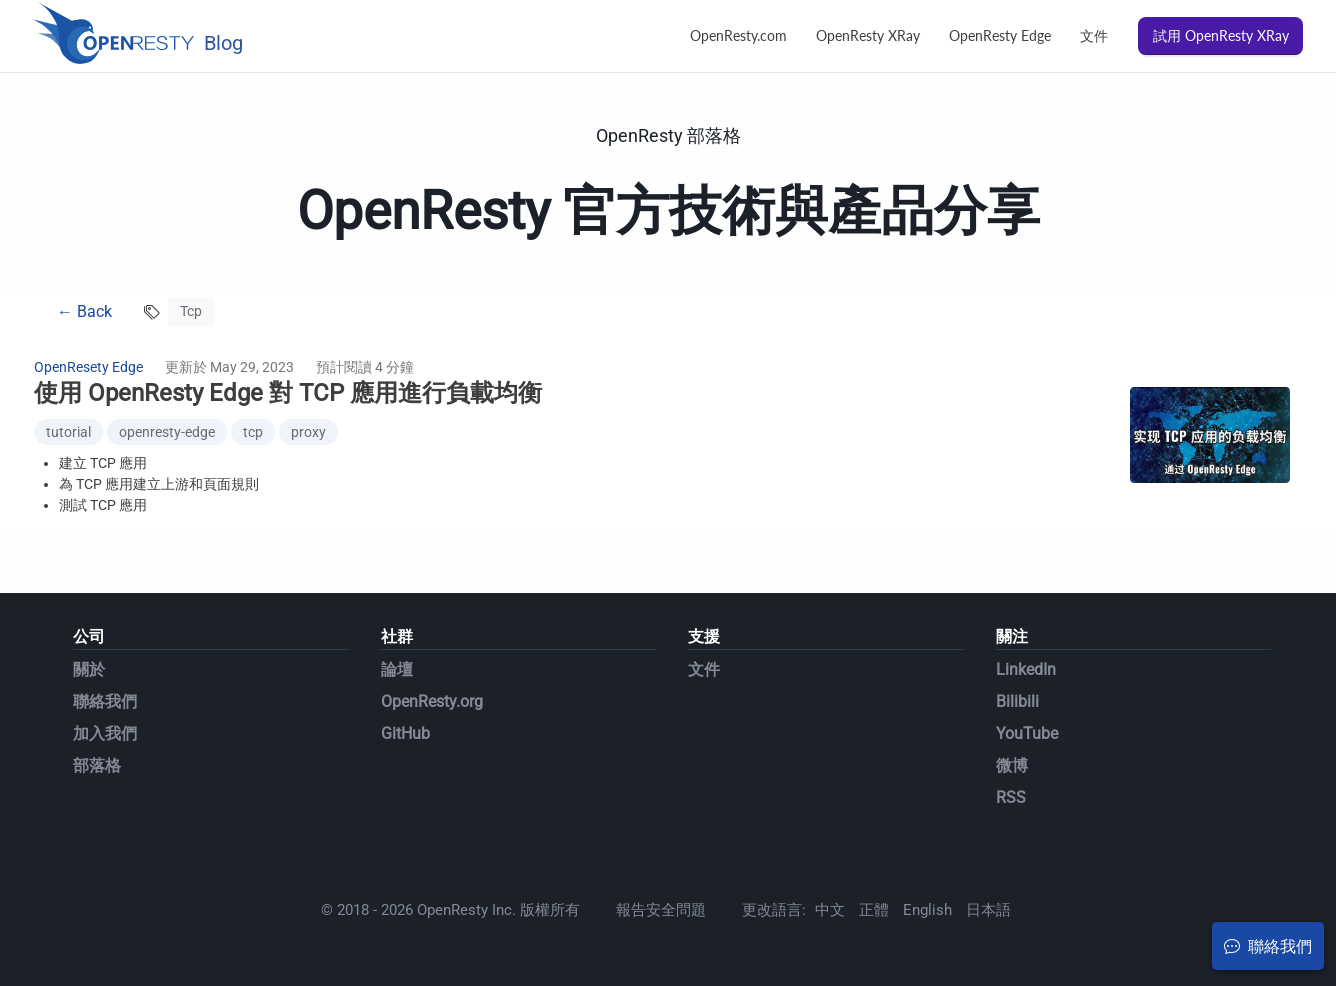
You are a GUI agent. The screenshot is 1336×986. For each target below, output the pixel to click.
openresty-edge (167, 432)
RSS (1011, 797)
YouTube (1027, 733)
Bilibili (1017, 701)
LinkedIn (1026, 669)
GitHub (405, 733)
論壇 (397, 669)
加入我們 (105, 733)
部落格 (97, 765)
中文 (830, 910)
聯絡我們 (105, 701)
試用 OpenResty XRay (1221, 35)
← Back (84, 311)
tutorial (68, 432)
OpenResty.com (738, 35)
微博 (1012, 765)
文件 (1094, 35)
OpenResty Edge (1000, 35)
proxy (308, 432)
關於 (89, 669)
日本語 (988, 910)
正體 (874, 910)
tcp (253, 432)
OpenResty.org (432, 701)
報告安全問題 (661, 910)
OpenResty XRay (868, 35)
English (927, 910)
